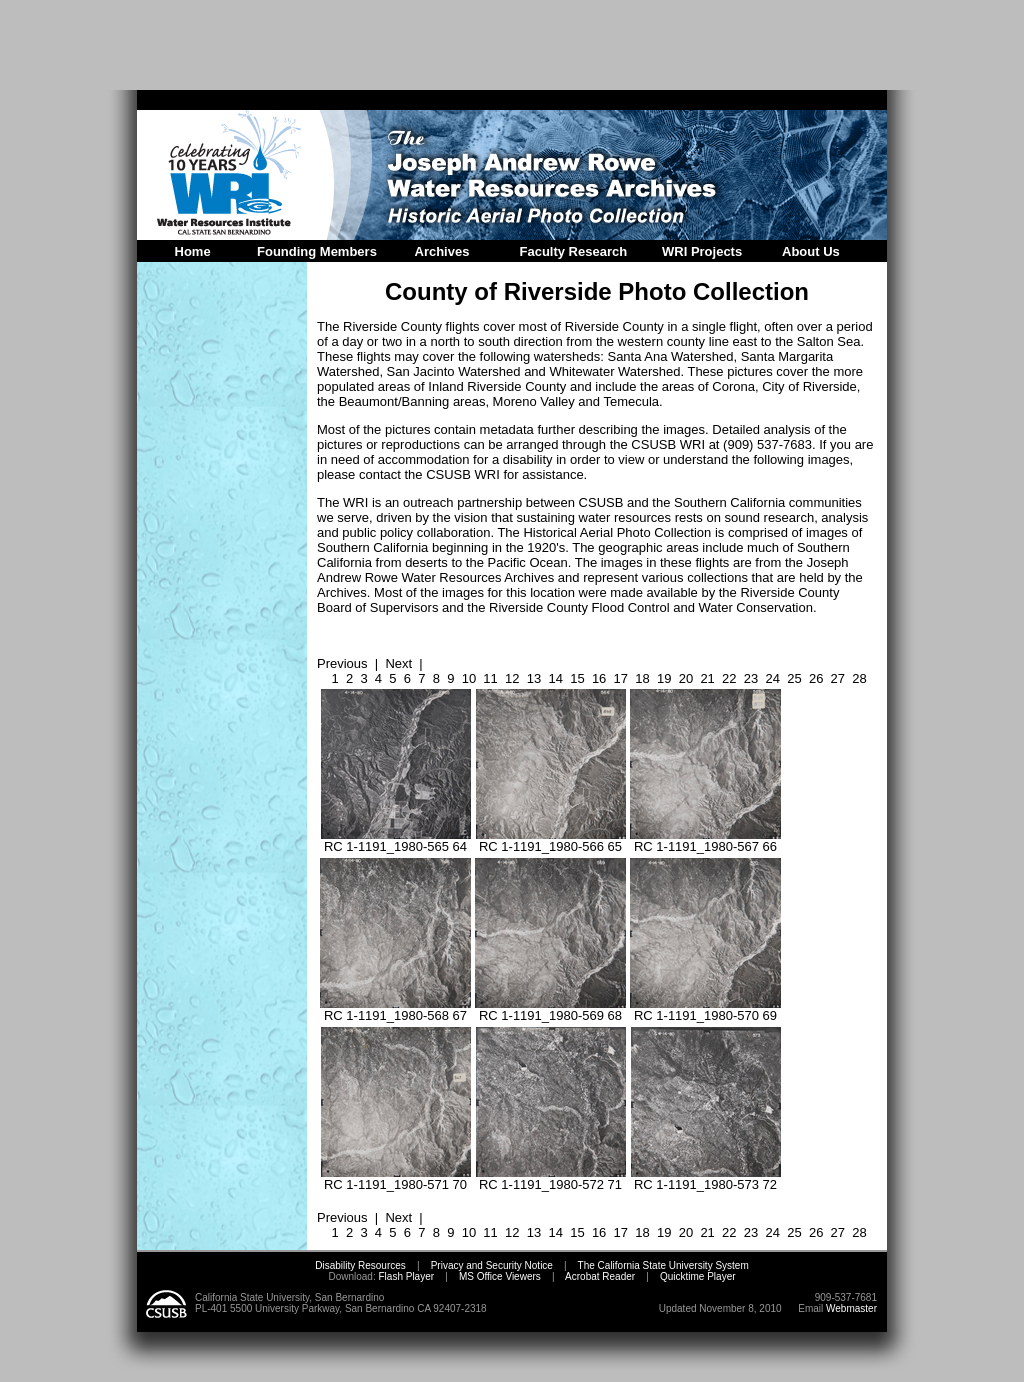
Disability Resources (360, 1265)
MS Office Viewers (500, 1276)
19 (664, 678)
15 (577, 678)
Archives (442, 251)
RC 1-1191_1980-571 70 (396, 1178)
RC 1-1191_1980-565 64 (396, 840)
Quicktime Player (698, 1276)
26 (816, 678)
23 (751, 678)
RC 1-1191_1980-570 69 (705, 1009)
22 (729, 678)
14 (555, 678)
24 (773, 678)
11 (490, 678)
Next (398, 663)
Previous (342, 663)
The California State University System (663, 1265)
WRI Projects (702, 251)
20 (686, 678)
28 (859, 678)
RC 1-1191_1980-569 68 (550, 1009)
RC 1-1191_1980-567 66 (705, 840)
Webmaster (851, 1308)
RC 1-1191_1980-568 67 (395, 1009)
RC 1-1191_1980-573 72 (706, 1178)
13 (534, 678)
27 (838, 678)
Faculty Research (574, 251)
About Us (811, 251)
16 (599, 678)
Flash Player (405, 1276)
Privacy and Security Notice (492, 1265)
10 (469, 678)
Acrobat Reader (600, 1276)
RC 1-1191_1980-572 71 (551, 1178)
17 (621, 678)
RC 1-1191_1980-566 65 (551, 840)
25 (794, 678)
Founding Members (317, 251)
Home (193, 251)
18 (642, 678)
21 (707, 678)
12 (512, 678)
